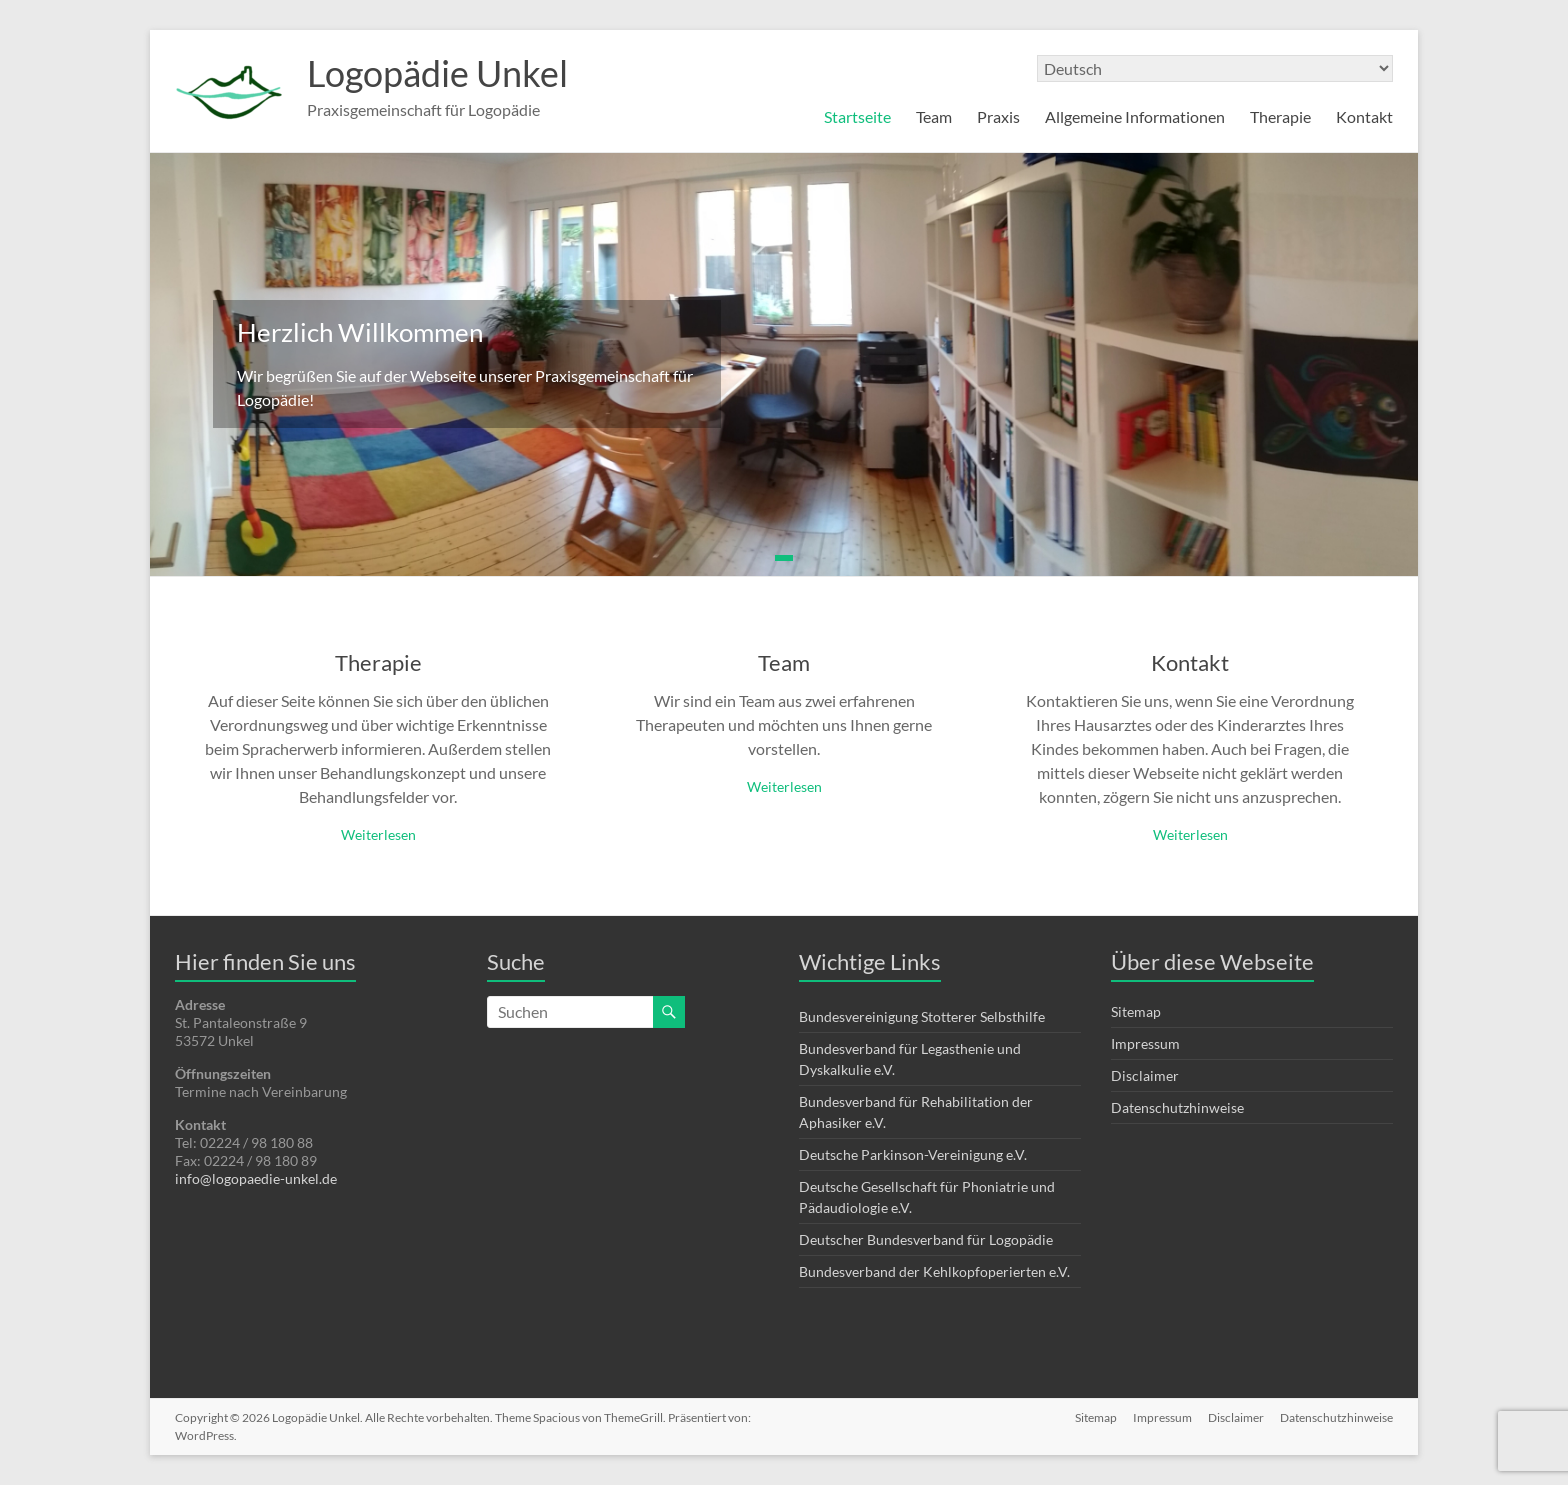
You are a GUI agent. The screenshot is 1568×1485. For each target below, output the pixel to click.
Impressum (1145, 1043)
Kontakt (1364, 116)
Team (934, 116)
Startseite (857, 116)
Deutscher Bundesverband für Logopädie (926, 1239)
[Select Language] (1215, 68)
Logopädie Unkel (437, 73)
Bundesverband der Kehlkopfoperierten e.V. (934, 1271)
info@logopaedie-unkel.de (256, 1178)
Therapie (1280, 116)
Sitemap (1136, 1011)
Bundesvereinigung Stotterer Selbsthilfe (922, 1016)
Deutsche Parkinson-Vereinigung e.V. (913, 1154)
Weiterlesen (378, 834)
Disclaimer (1145, 1075)
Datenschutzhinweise (1177, 1107)
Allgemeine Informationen (1135, 116)
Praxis (998, 116)
